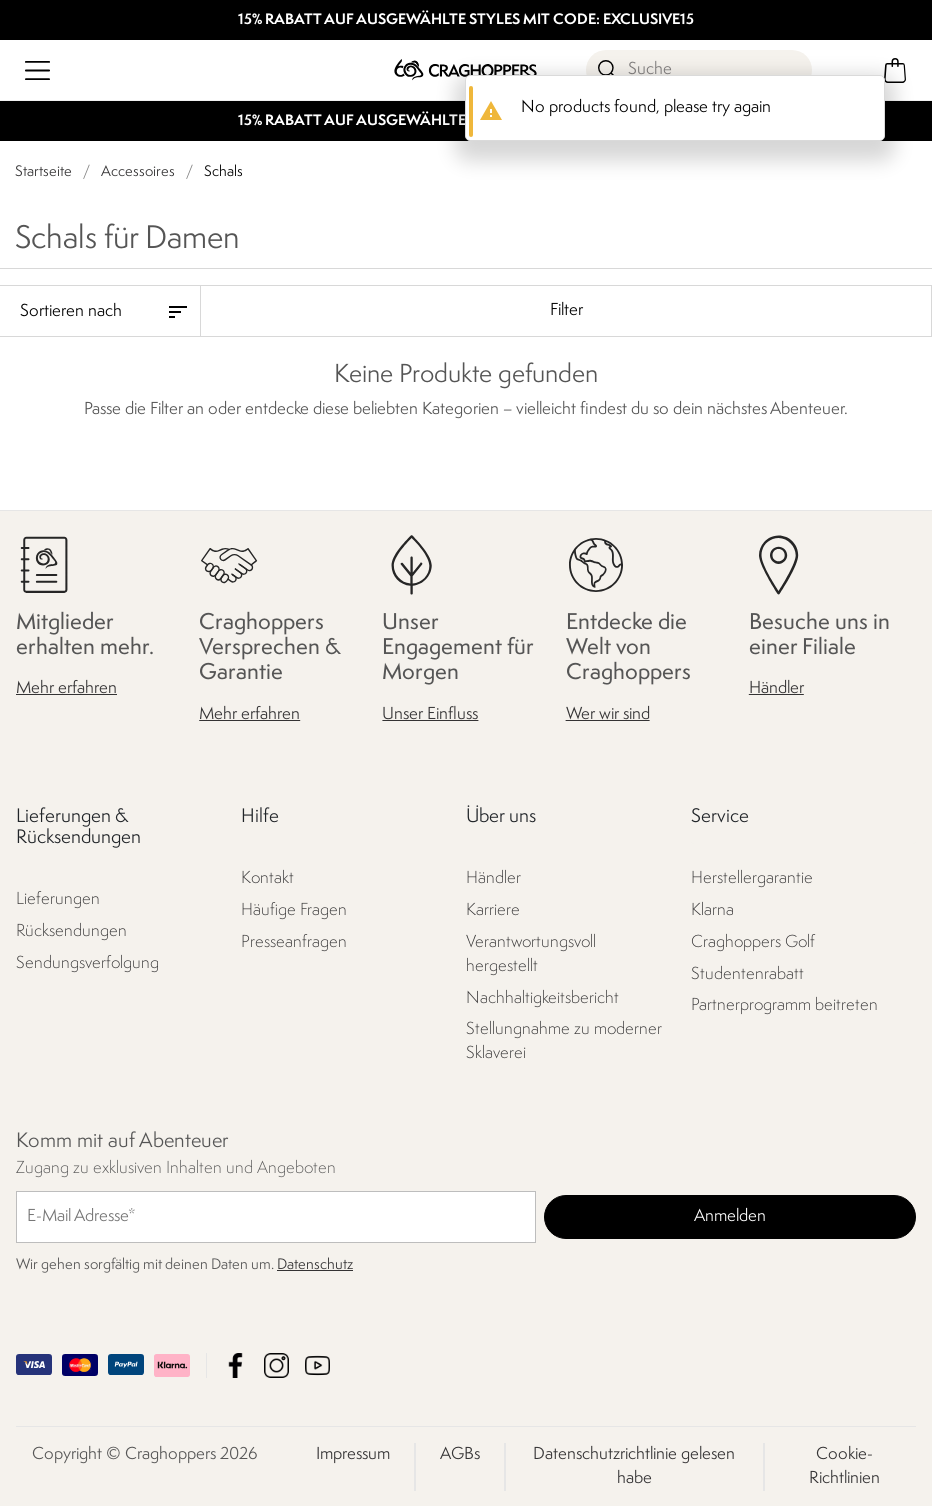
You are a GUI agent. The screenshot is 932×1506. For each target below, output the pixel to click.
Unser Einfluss (430, 713)
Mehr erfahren (66, 688)
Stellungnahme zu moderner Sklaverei (564, 1041)
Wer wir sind (608, 713)
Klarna (712, 909)
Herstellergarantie (752, 877)
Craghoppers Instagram (276, 1364)
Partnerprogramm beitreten (784, 1005)
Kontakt (267, 877)
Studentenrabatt (747, 973)
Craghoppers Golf (753, 941)
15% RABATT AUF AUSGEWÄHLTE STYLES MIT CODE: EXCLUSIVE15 (466, 20)
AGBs (460, 1453)
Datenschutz (315, 1264)
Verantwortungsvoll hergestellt (531, 953)
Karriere (493, 909)
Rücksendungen (71, 931)
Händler (776, 688)
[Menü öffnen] (37, 70)
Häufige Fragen (294, 909)
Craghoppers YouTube (317, 1364)
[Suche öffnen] (698, 70)
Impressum (353, 1453)
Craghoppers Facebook (235, 1364)
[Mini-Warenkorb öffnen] (894, 70)
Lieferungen (58, 899)
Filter (566, 310)
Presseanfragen (294, 941)
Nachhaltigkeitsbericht (542, 997)
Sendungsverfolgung (87, 963)
